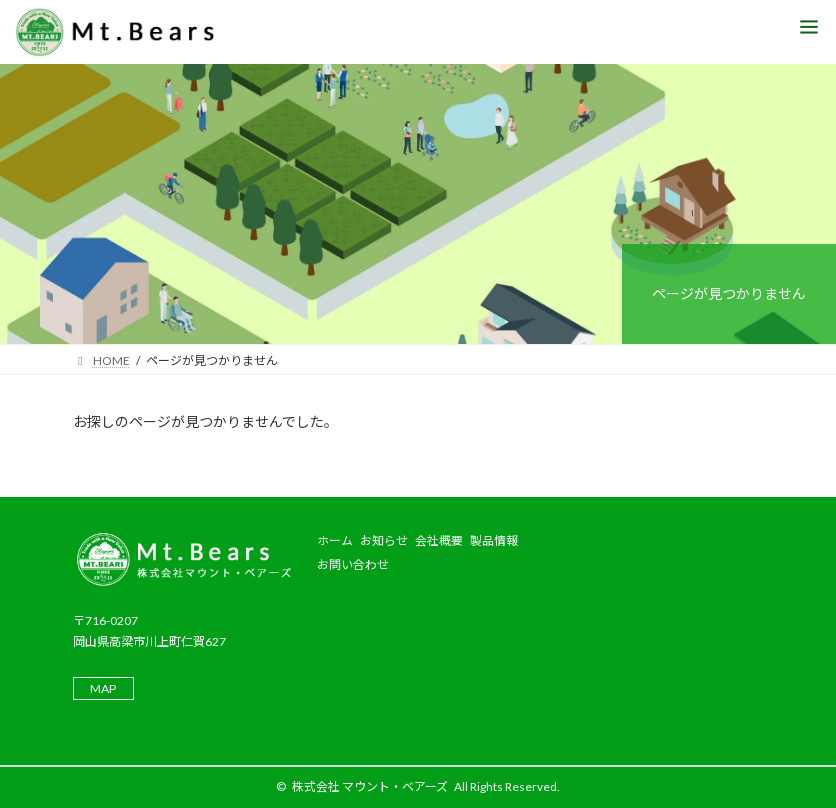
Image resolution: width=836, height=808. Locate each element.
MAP (103, 688)
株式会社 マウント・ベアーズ (370, 786)
